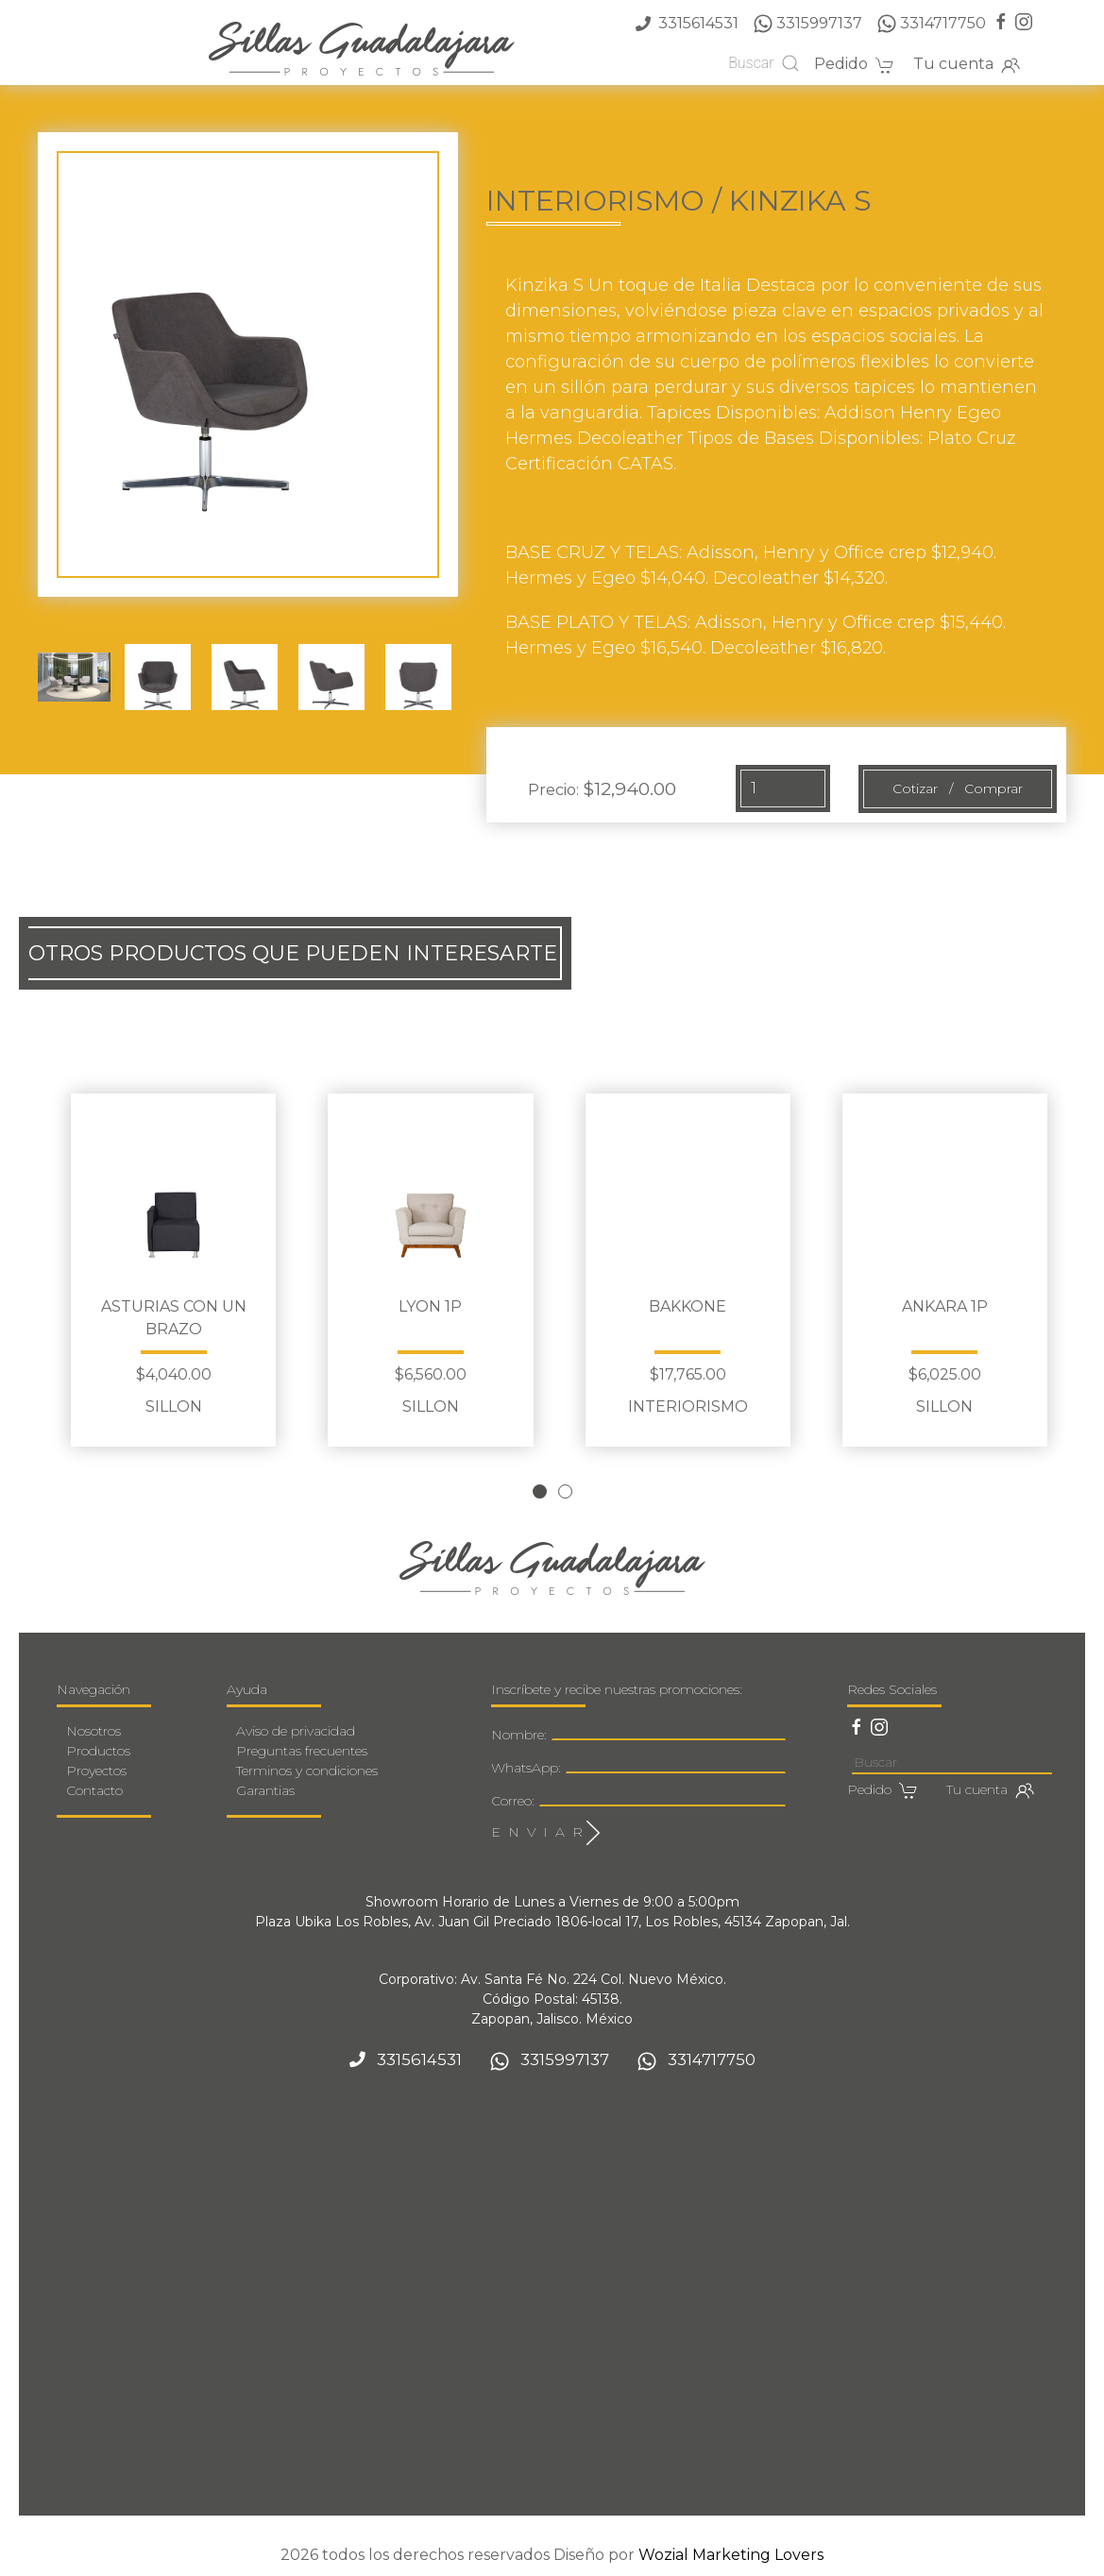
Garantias (265, 1790)
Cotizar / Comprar (957, 788)
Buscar (764, 63)
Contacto (94, 1790)
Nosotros (93, 1730)
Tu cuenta (966, 65)
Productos (98, 1750)
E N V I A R (545, 1833)
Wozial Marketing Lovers (731, 2555)
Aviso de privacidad (295, 1730)
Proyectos (96, 1770)
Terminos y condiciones (307, 1770)
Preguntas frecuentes (301, 1750)
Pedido (854, 65)
